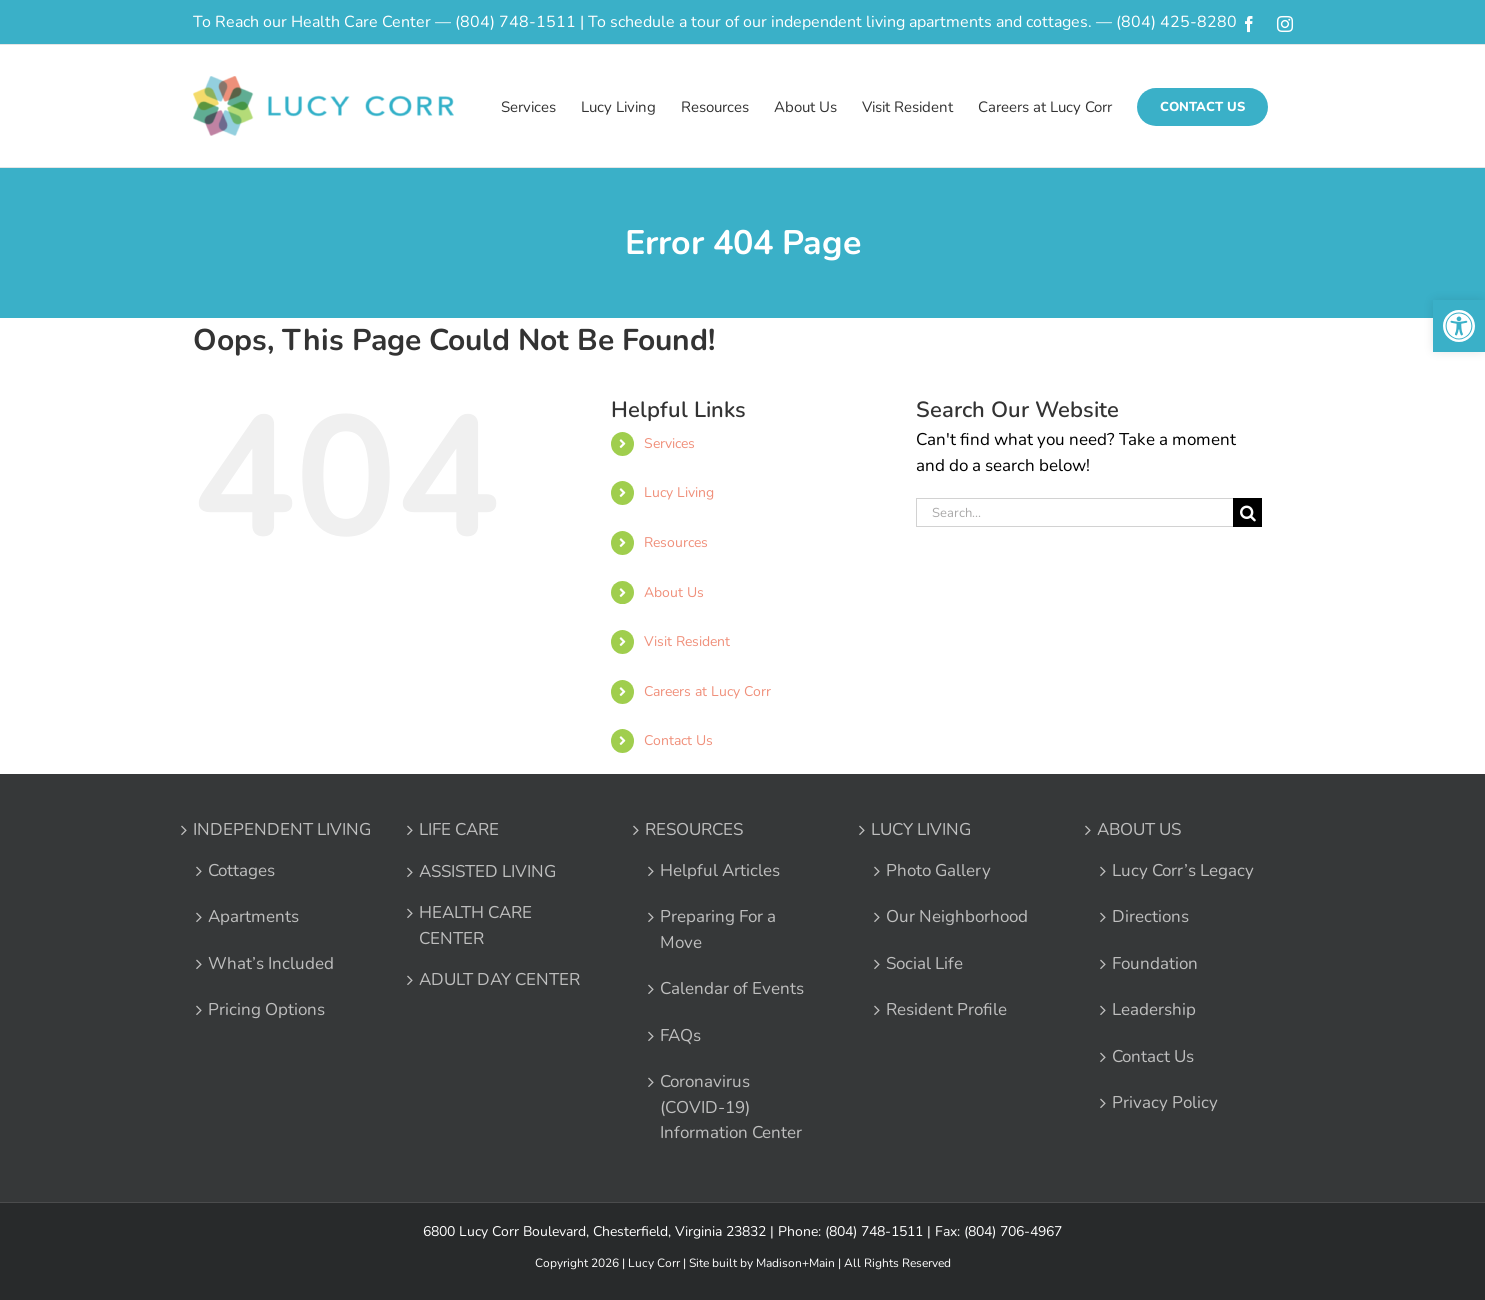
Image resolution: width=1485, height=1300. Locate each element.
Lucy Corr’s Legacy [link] (1183, 870)
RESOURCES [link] (694, 829)
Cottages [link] (241, 870)
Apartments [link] (253, 916)
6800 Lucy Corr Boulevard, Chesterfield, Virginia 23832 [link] (594, 1231)
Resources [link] (676, 542)
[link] (1459, 326)
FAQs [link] (680, 1035)
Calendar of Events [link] (732, 988)
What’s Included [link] (271, 963)
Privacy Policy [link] (1165, 1102)
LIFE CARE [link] (459, 829)
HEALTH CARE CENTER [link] (475, 925)
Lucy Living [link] (679, 492)
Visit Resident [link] (687, 641)
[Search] (1247, 512)
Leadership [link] (1154, 1009)
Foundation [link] (1155, 963)
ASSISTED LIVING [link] (487, 871)
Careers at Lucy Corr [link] (707, 691)
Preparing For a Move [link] (718, 929)
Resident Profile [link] (946, 1009)
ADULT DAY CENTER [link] (499, 979)
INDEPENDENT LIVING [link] (282, 829)
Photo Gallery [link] (938, 870)
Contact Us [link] (678, 740)
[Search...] (1075, 512)
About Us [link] (674, 592)
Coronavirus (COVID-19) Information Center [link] (731, 1107)
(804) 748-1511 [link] (515, 22)
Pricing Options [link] (266, 1009)
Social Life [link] (924, 963)
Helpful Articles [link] (720, 870)
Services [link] (669, 443)
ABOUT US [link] (1139, 829)
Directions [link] (1150, 916)
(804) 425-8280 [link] (1176, 22)
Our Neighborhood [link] (957, 916)
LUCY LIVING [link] (921, 829)
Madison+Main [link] (795, 1263)
